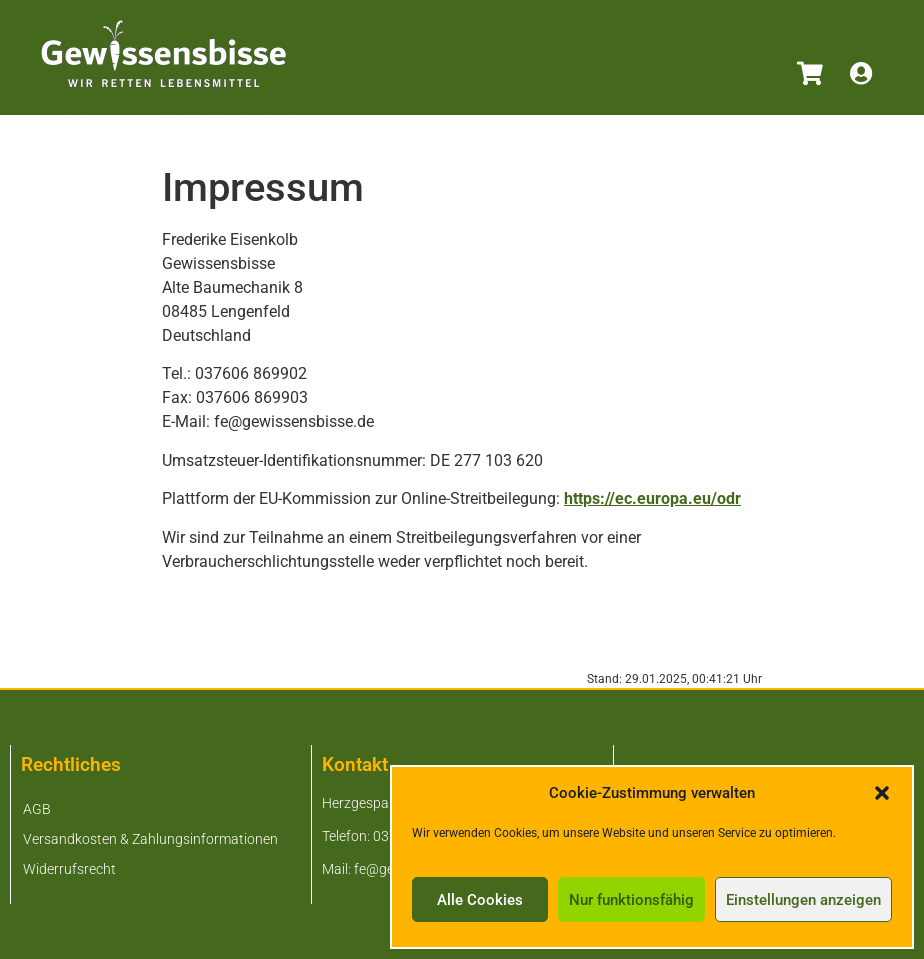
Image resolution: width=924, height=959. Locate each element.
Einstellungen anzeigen (803, 900)
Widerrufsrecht (69, 869)
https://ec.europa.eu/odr (652, 498)
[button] (882, 793)
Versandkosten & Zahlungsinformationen (150, 839)
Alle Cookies (480, 900)
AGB (37, 809)
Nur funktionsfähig (631, 900)
